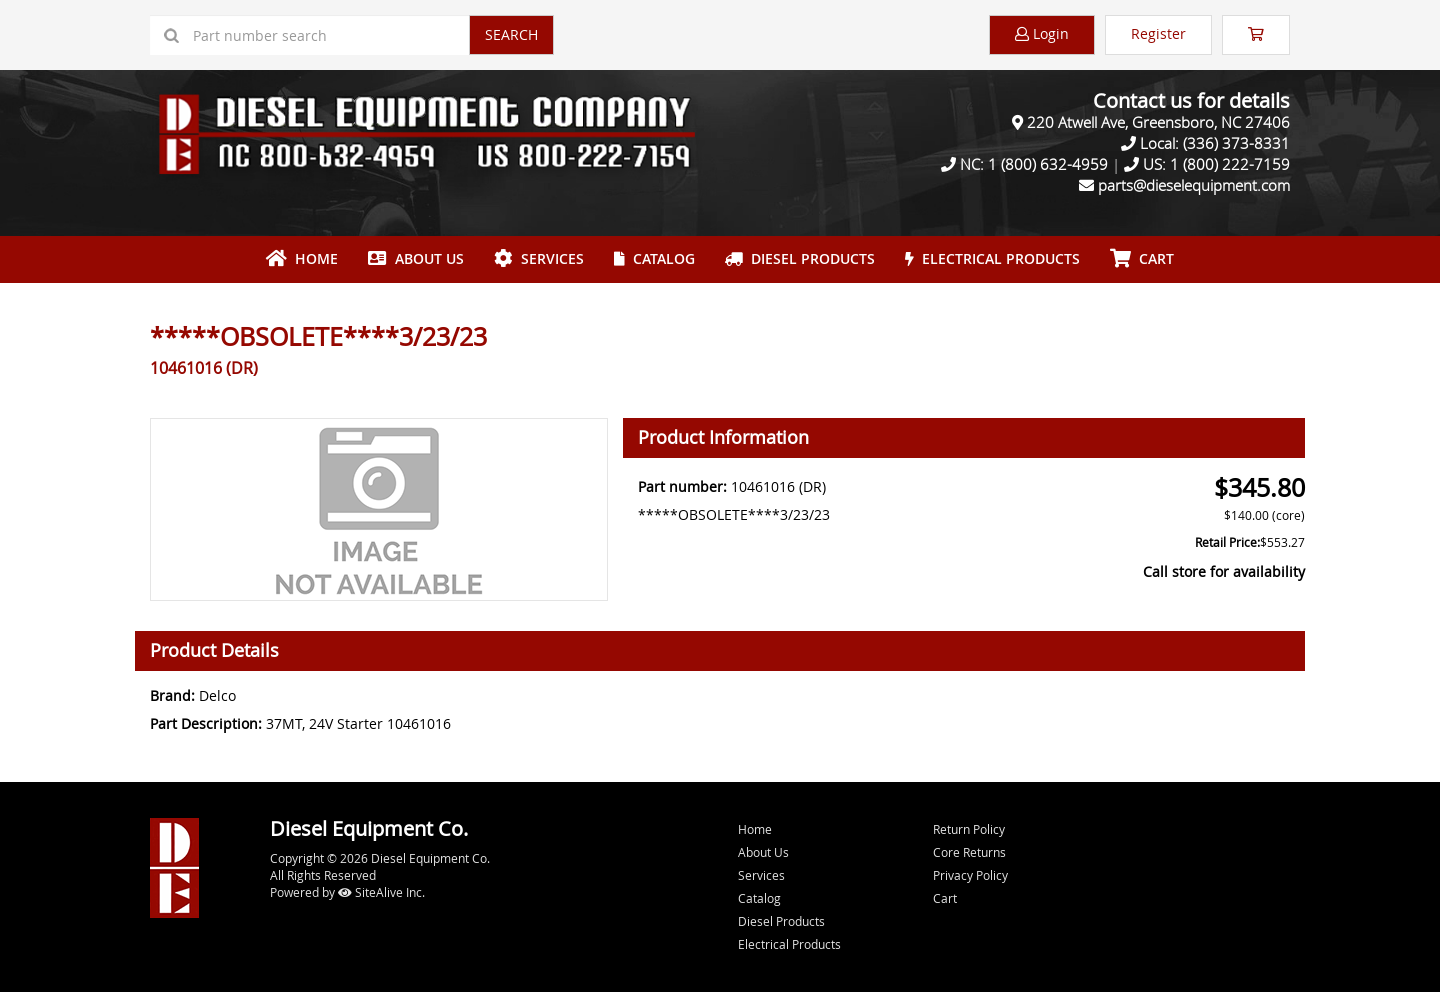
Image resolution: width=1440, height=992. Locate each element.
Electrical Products (992, 258)
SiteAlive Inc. (381, 892)
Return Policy (969, 829)
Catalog (654, 258)
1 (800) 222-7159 (1230, 164)
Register (1158, 33)
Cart (945, 898)
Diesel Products (800, 258)
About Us (416, 258)
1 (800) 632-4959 (1048, 164)
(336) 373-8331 (1236, 143)
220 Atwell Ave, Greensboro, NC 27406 (1158, 122)
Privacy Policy (970, 875)
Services (539, 258)
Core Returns (969, 852)
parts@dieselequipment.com (1194, 185)
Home (302, 258)
